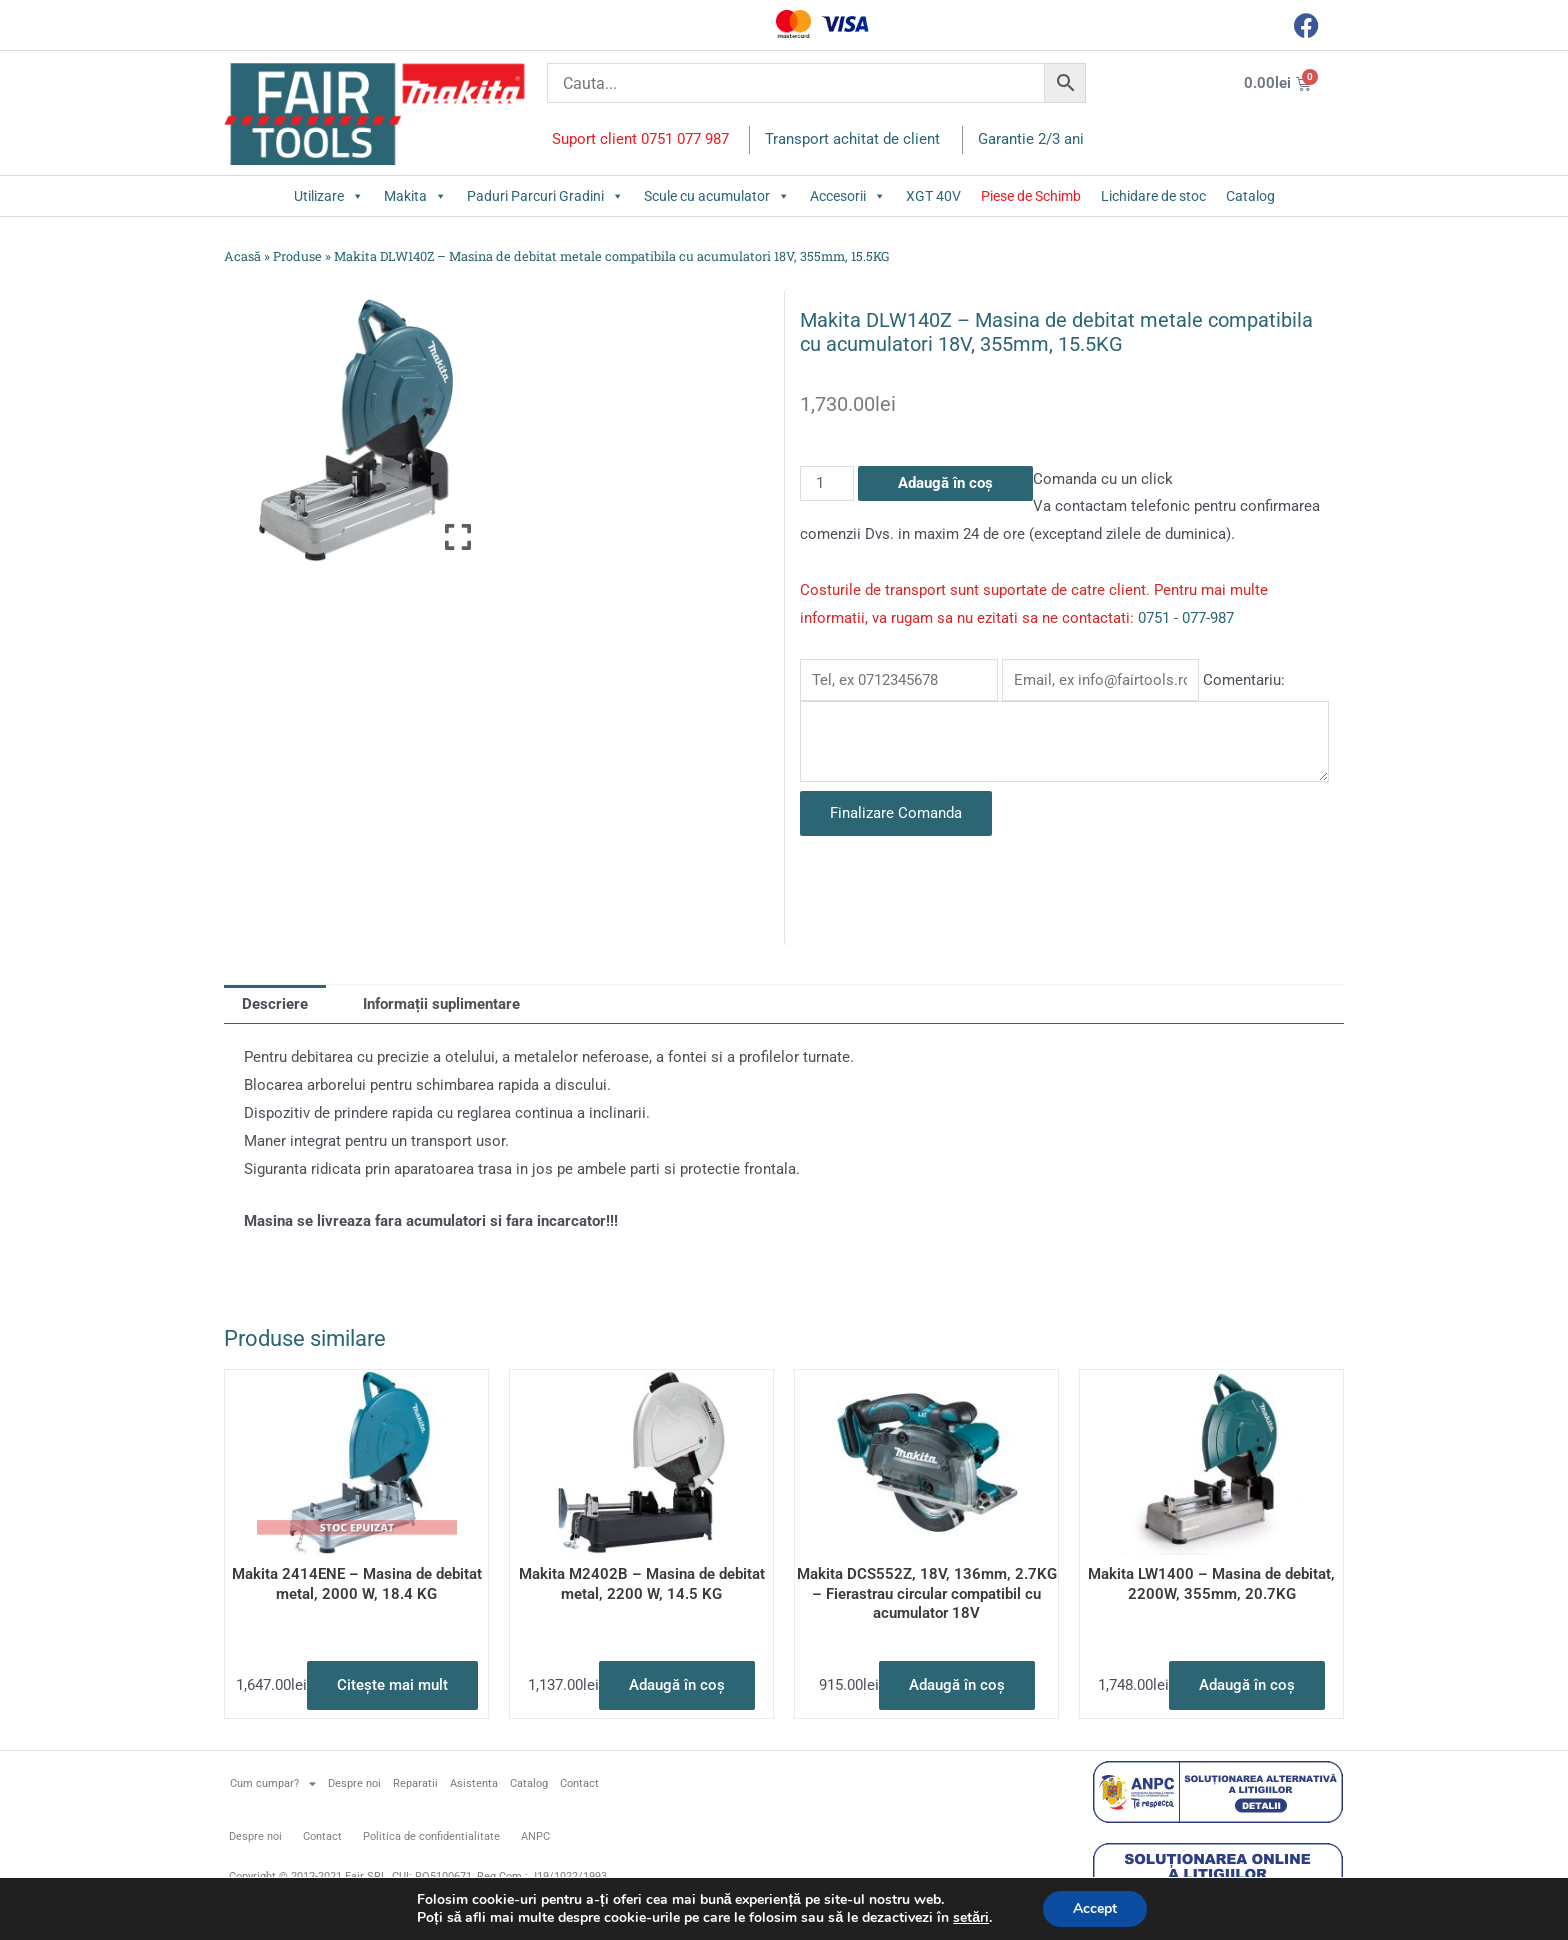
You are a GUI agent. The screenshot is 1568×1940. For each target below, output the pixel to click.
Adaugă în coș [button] (677, 1685)
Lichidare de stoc (1153, 196)
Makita (415, 196)
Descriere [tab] (275, 1004)
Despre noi (354, 1783)
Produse (297, 256)
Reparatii (415, 1783)
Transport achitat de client (852, 139)
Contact (579, 1783)
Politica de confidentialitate (431, 1836)
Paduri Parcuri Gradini (545, 196)
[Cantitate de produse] (827, 483)
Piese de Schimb (1031, 196)
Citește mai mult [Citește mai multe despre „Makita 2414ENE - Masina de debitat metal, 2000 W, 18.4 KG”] (392, 1685)
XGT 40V (933, 196)
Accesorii (848, 196)
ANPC (535, 1836)
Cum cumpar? (273, 1783)
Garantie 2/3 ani (1031, 139)
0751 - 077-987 (1186, 618)
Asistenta (474, 1783)
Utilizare (329, 196)
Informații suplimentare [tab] (441, 1004)
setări (971, 1918)
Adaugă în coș (945, 483)
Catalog (1250, 196)
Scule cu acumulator (717, 196)
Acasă (242, 256)
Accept (1095, 1908)
